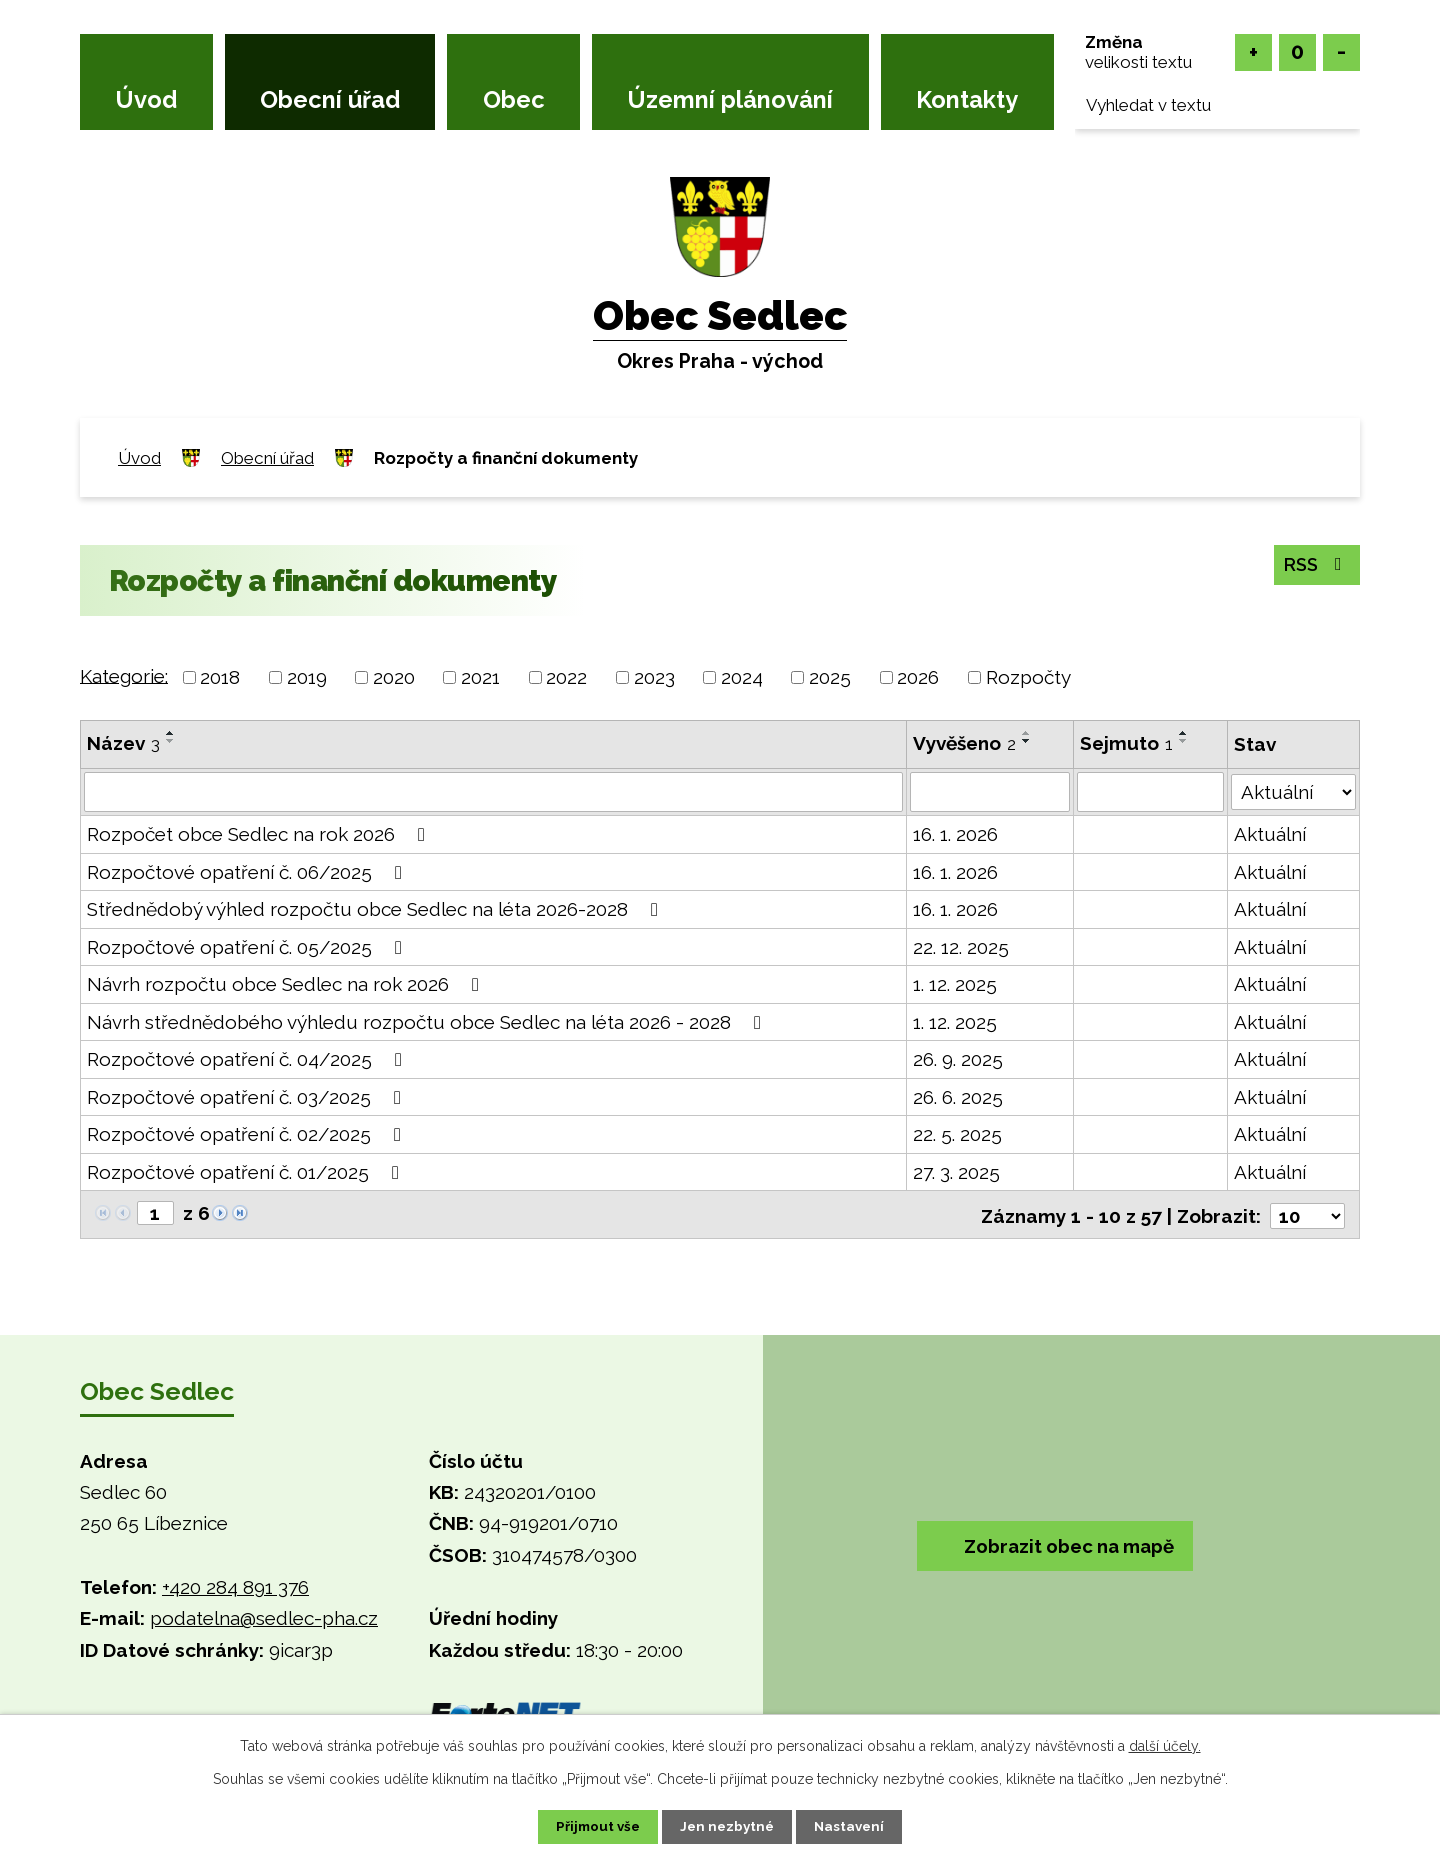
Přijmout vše (589, 1826)
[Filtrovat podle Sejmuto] (1151, 792)
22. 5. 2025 (958, 1134)
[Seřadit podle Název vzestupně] (171, 733)
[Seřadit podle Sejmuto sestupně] (1184, 741)
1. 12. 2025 (956, 984)
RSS (1313, 565)
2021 (480, 677)
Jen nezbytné (728, 1826)
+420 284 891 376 (235, 1585)
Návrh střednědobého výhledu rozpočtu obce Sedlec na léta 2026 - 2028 (428, 1022)
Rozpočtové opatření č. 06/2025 (248, 872)
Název (123, 743)
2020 (394, 677)
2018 (220, 677)
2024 (742, 677)
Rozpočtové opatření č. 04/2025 (248, 1059)
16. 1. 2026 (956, 834)
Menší (1341, 52)
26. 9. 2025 (959, 1059)
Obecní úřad (330, 100)
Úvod (146, 100)
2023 (654, 677)
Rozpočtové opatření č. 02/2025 (248, 1134)
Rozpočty (1028, 677)
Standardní (1297, 52)
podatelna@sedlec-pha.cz (264, 1617)
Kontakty (967, 100)
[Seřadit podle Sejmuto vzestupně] (1184, 733)
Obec (514, 100)
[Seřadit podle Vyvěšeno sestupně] (1028, 741)
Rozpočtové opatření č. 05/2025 (248, 947)
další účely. (1165, 1744)
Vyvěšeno (965, 743)
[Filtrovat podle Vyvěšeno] (990, 792)
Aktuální (1271, 834)
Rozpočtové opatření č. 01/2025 (247, 1172)
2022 (566, 677)
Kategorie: (124, 675)
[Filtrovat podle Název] (494, 792)
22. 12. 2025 (962, 947)
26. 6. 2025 (959, 1097)
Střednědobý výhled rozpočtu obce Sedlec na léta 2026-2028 (376, 909)
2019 (307, 677)
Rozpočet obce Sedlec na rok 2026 (260, 834)
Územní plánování (730, 100)
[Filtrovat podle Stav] (1294, 790)
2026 (918, 677)
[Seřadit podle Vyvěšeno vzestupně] (1028, 733)
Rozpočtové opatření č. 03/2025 (248, 1097)
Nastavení (859, 1826)
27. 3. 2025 (957, 1172)
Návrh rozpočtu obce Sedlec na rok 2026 (287, 984)
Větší (1253, 52)
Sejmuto (1126, 743)
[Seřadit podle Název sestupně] (171, 741)
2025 (830, 677)
